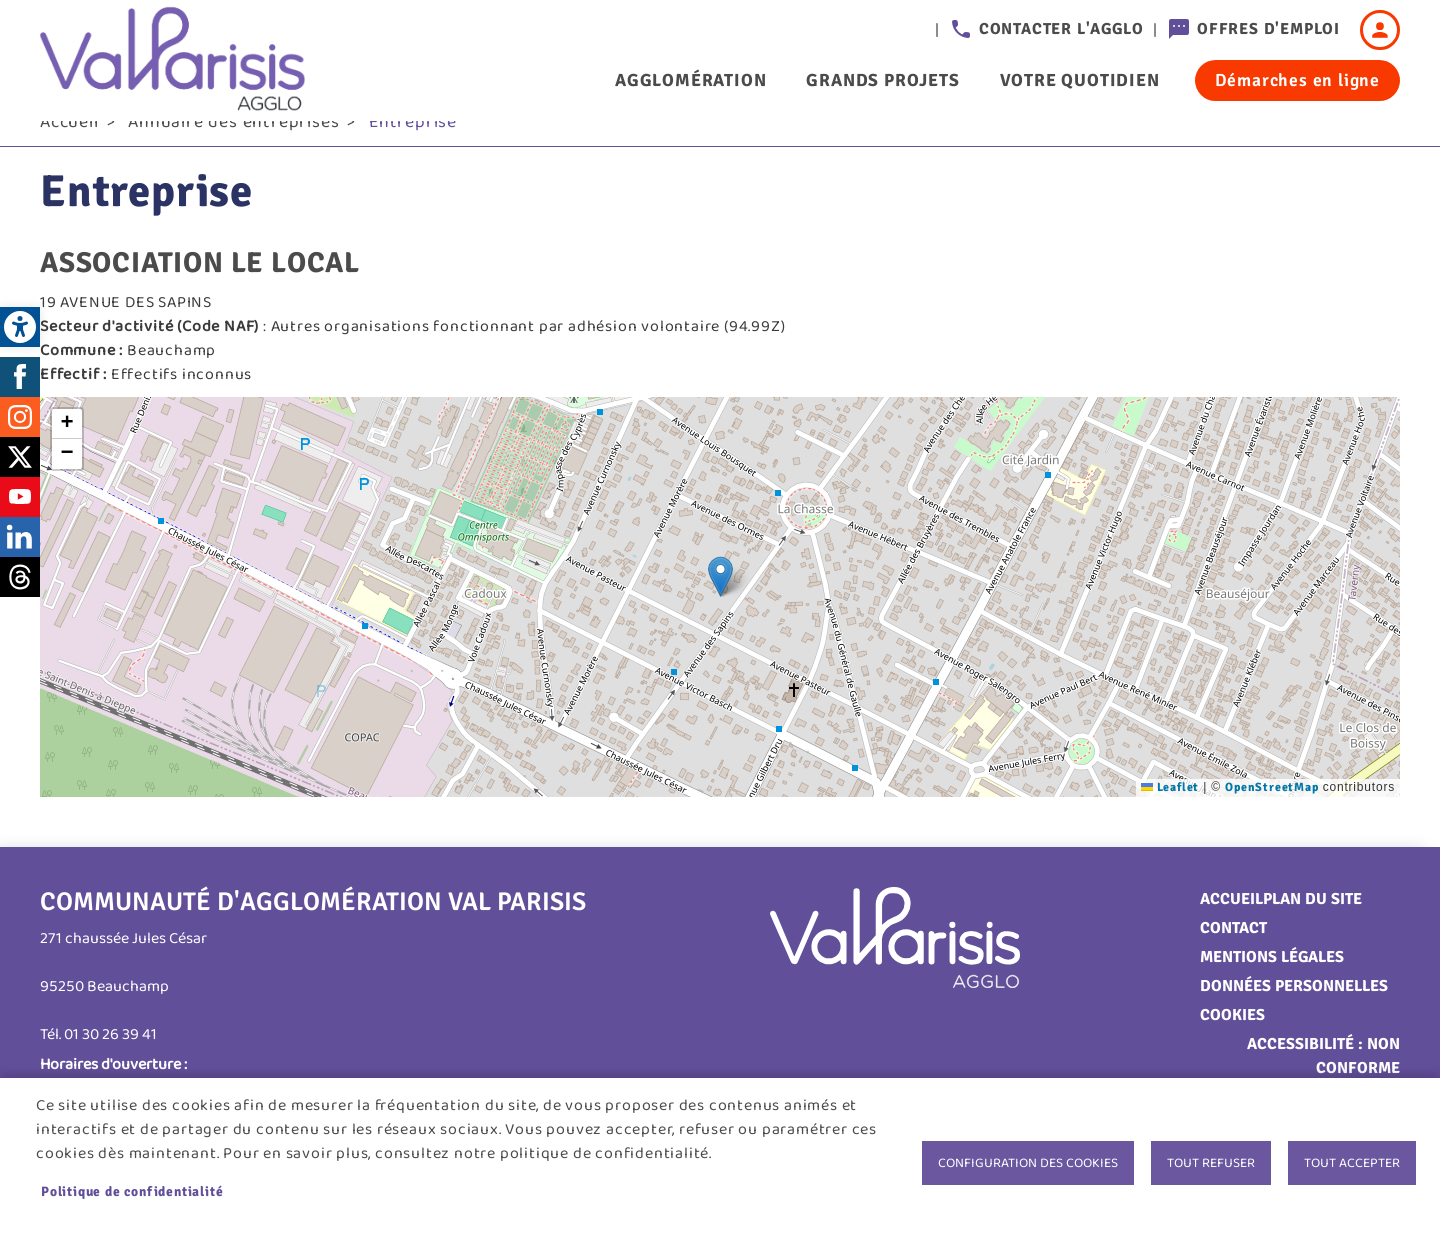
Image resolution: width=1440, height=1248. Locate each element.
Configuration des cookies (1028, 1163)
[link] (20, 327)
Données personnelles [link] (1294, 1014)
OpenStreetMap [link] (1271, 815)
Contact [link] (1233, 956)
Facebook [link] (20, 405)
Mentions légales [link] (1272, 985)
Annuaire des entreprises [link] (233, 151)
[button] (720, 604)
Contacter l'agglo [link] (1061, 29)
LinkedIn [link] (20, 565)
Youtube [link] (20, 525)
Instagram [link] (20, 445)
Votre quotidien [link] (1080, 80)
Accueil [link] (69, 151)
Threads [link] (20, 605)
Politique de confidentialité (132, 1191)
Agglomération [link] (690, 80)
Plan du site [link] (1312, 927)
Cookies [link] (1232, 1043)
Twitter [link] (20, 485)
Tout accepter (1352, 1163)
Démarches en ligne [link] (1297, 80)
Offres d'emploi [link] (1268, 29)
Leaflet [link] (1170, 815)
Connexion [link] (1380, 30)
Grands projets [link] (882, 80)
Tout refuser (1211, 1163)
